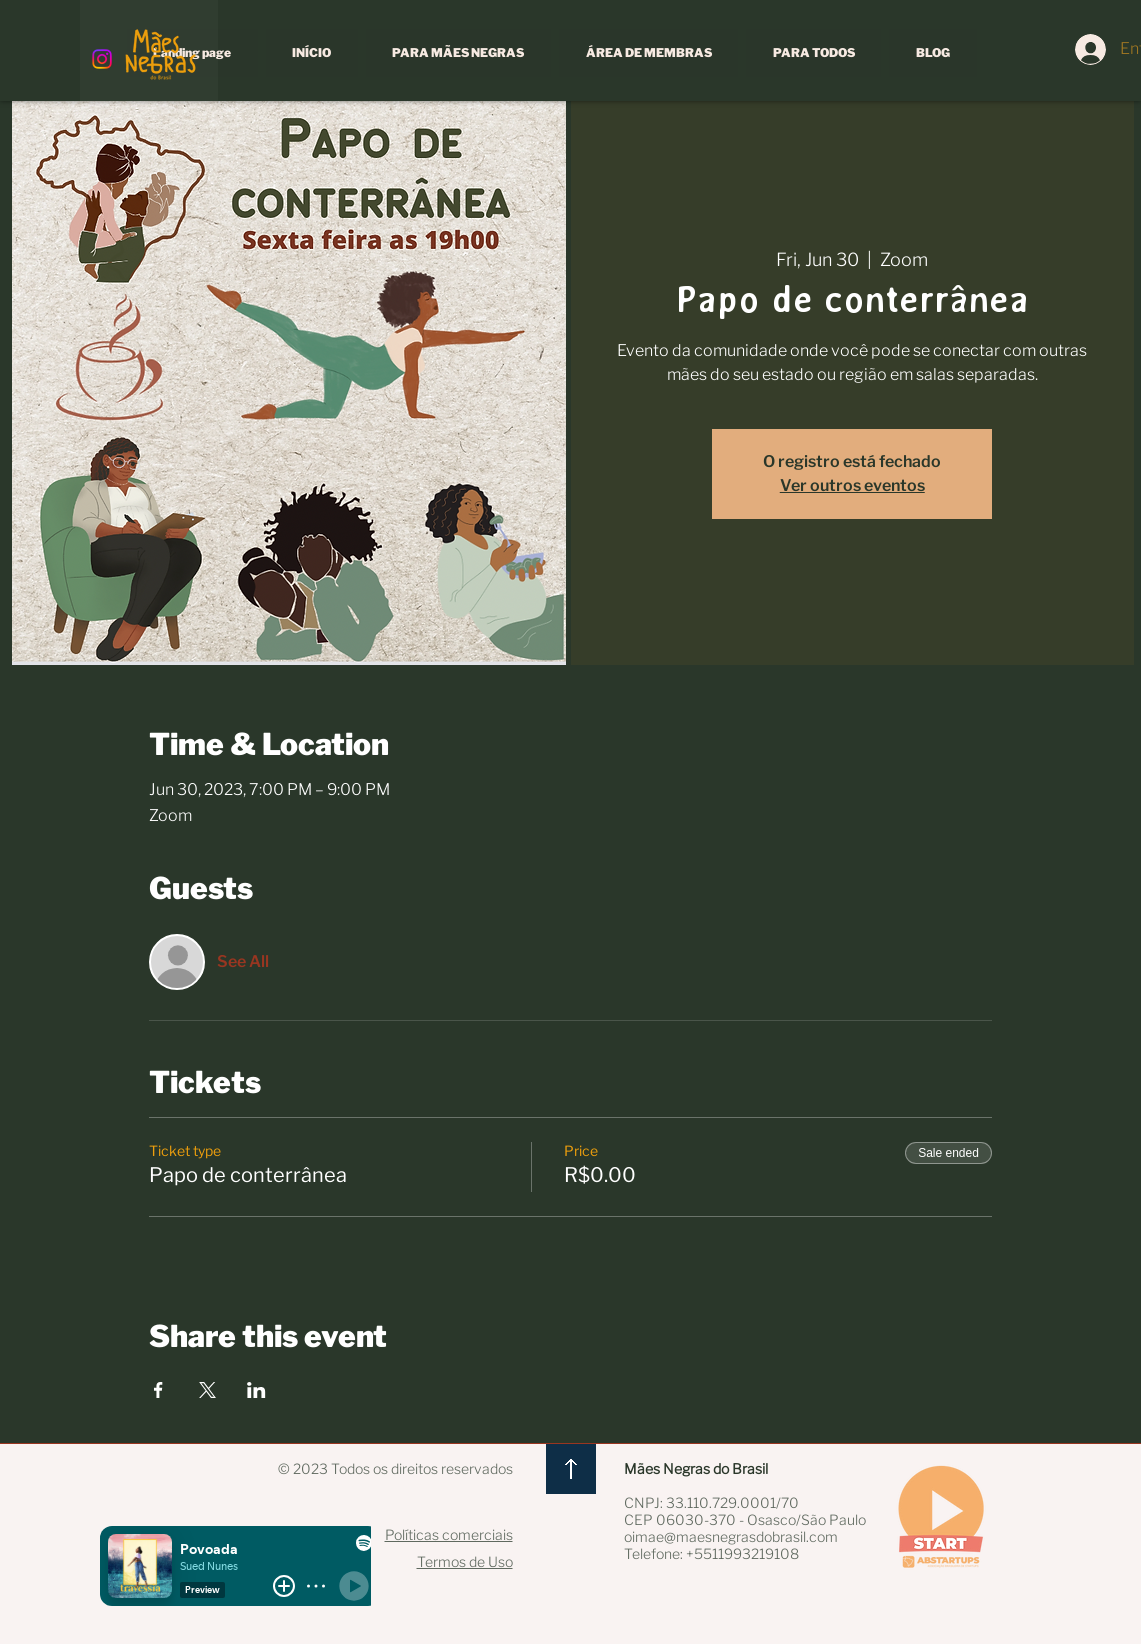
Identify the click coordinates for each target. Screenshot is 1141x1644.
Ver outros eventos (852, 485)
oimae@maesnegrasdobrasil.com (731, 1536)
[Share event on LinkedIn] (256, 1390)
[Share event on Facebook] (158, 1390)
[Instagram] (102, 59)
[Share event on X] (207, 1390)
